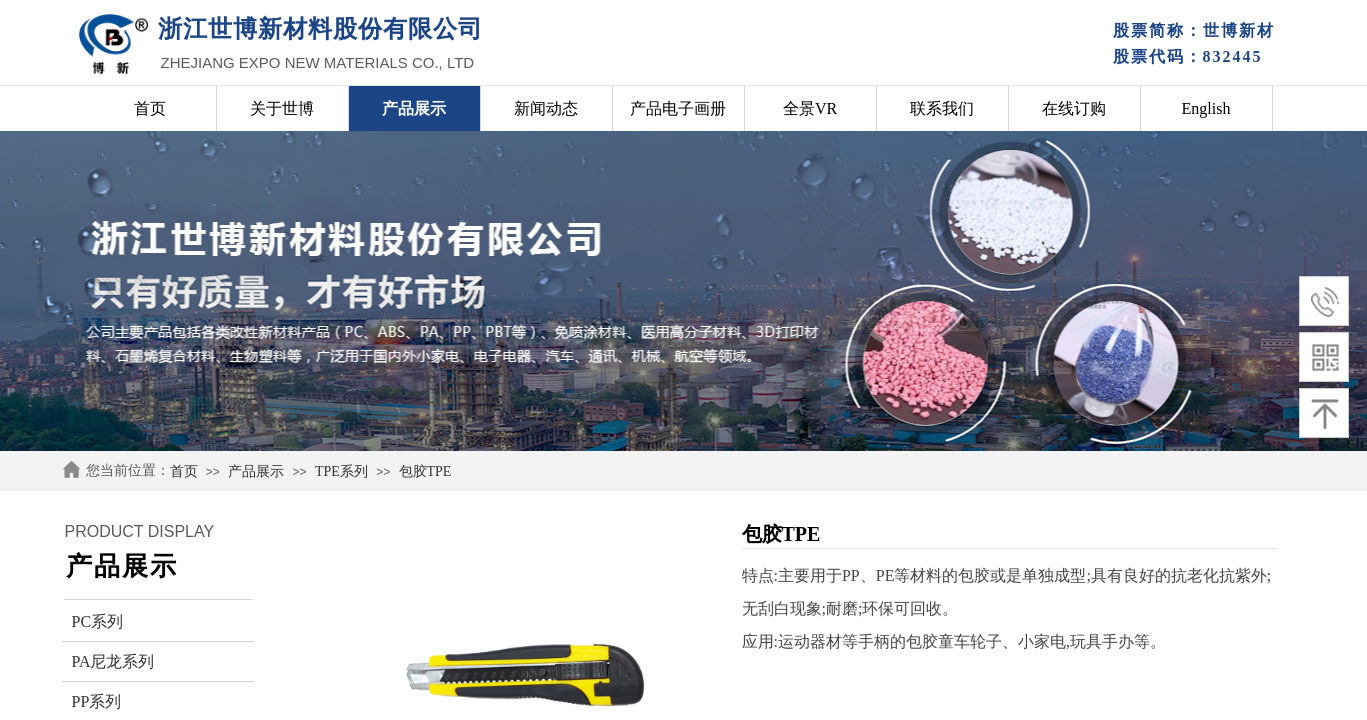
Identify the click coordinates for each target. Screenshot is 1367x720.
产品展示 (256, 471)
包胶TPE (425, 471)
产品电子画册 (678, 108)
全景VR (810, 108)
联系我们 (942, 108)
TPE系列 (341, 471)
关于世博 (282, 108)
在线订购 (1074, 108)
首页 (184, 471)
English (1206, 108)
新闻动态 (546, 108)
